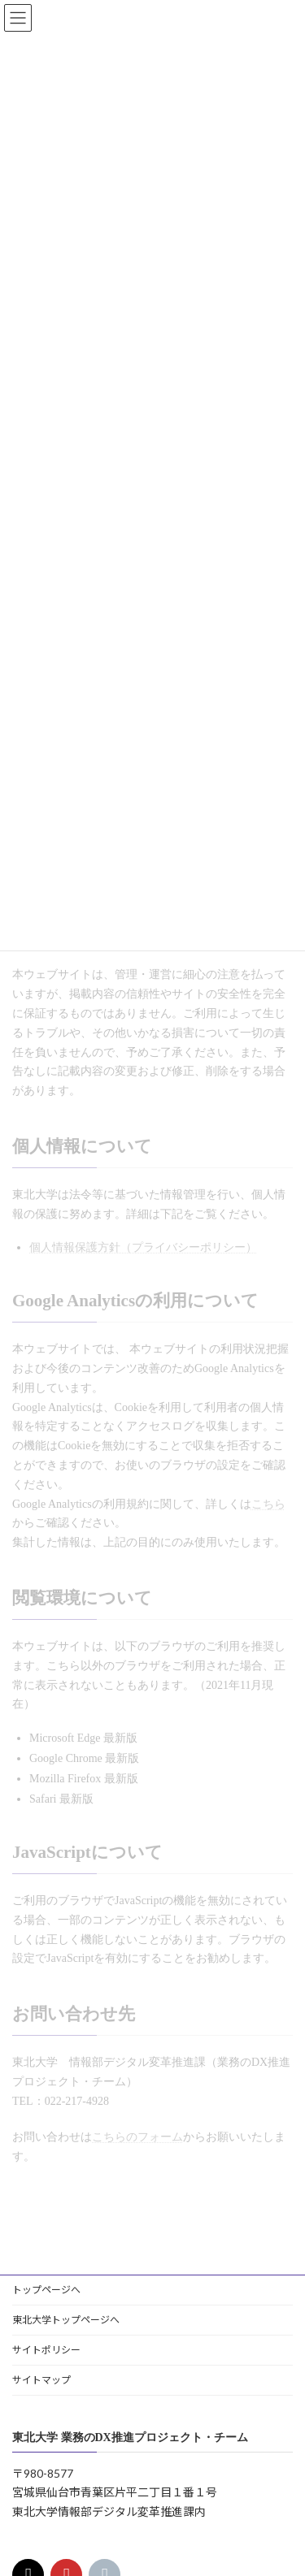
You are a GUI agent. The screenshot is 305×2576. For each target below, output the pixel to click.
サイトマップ (41, 2380)
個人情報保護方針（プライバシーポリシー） (143, 1247)
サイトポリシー (46, 2350)
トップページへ (46, 2290)
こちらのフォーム (137, 2137)
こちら (268, 1504)
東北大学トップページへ (66, 2320)
